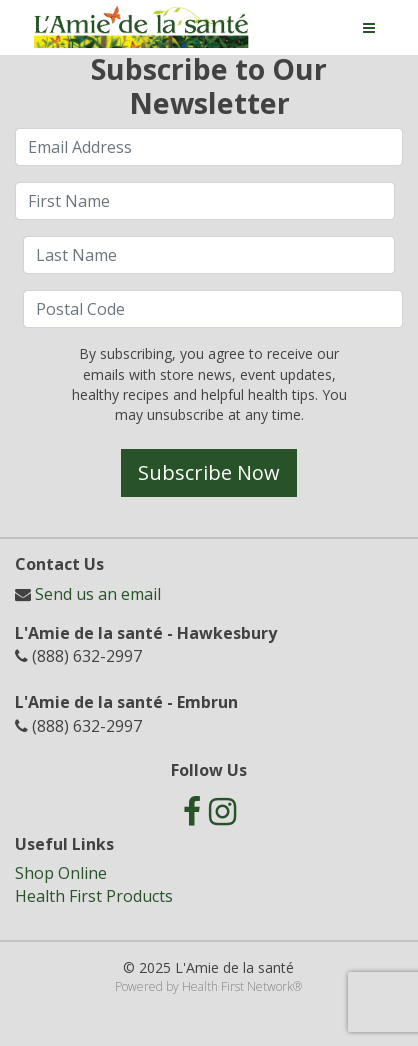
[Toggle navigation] (369, 28)
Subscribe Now (209, 472)
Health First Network (237, 986)
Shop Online (61, 873)
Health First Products (94, 896)
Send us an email (98, 594)
